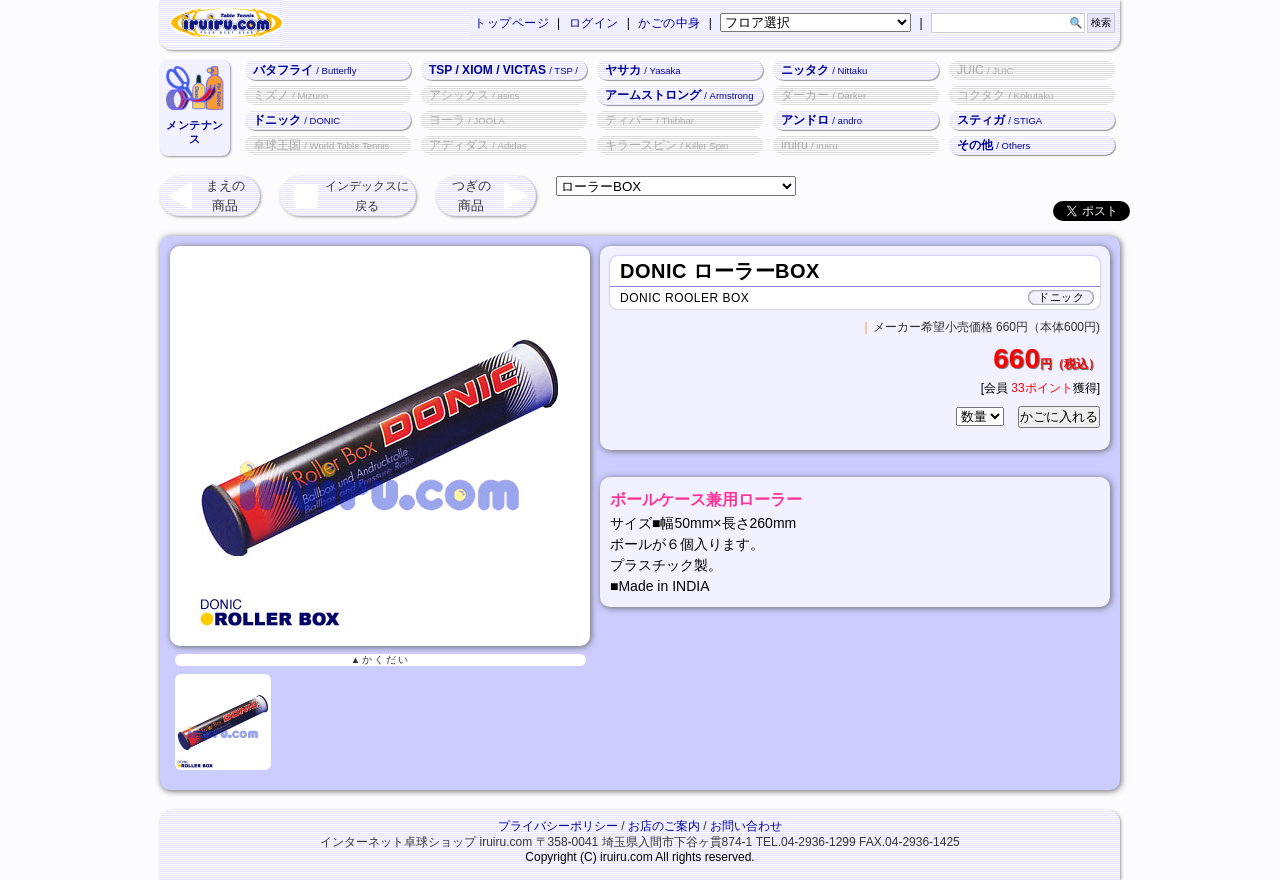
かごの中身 (669, 23)
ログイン (594, 23)
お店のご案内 (664, 826)
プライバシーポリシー (558, 826)
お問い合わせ (746, 826)
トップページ (511, 23)
